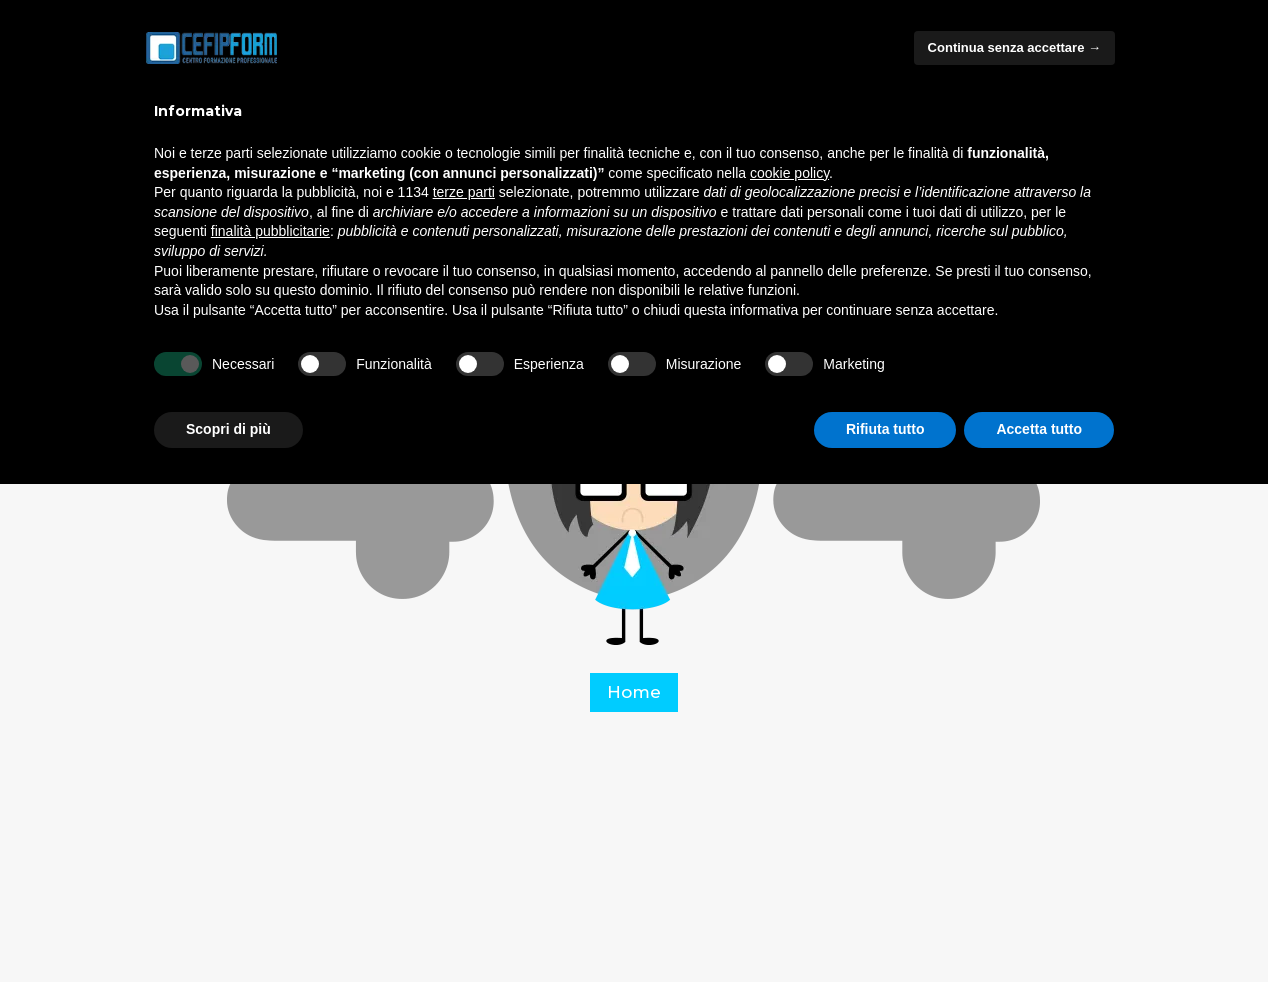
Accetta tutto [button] (1039, 429)
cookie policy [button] (789, 173)
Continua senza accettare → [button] (1014, 47)
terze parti (464, 192)
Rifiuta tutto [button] (885, 429)
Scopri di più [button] (228, 429)
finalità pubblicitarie (270, 231)
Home (634, 692)
